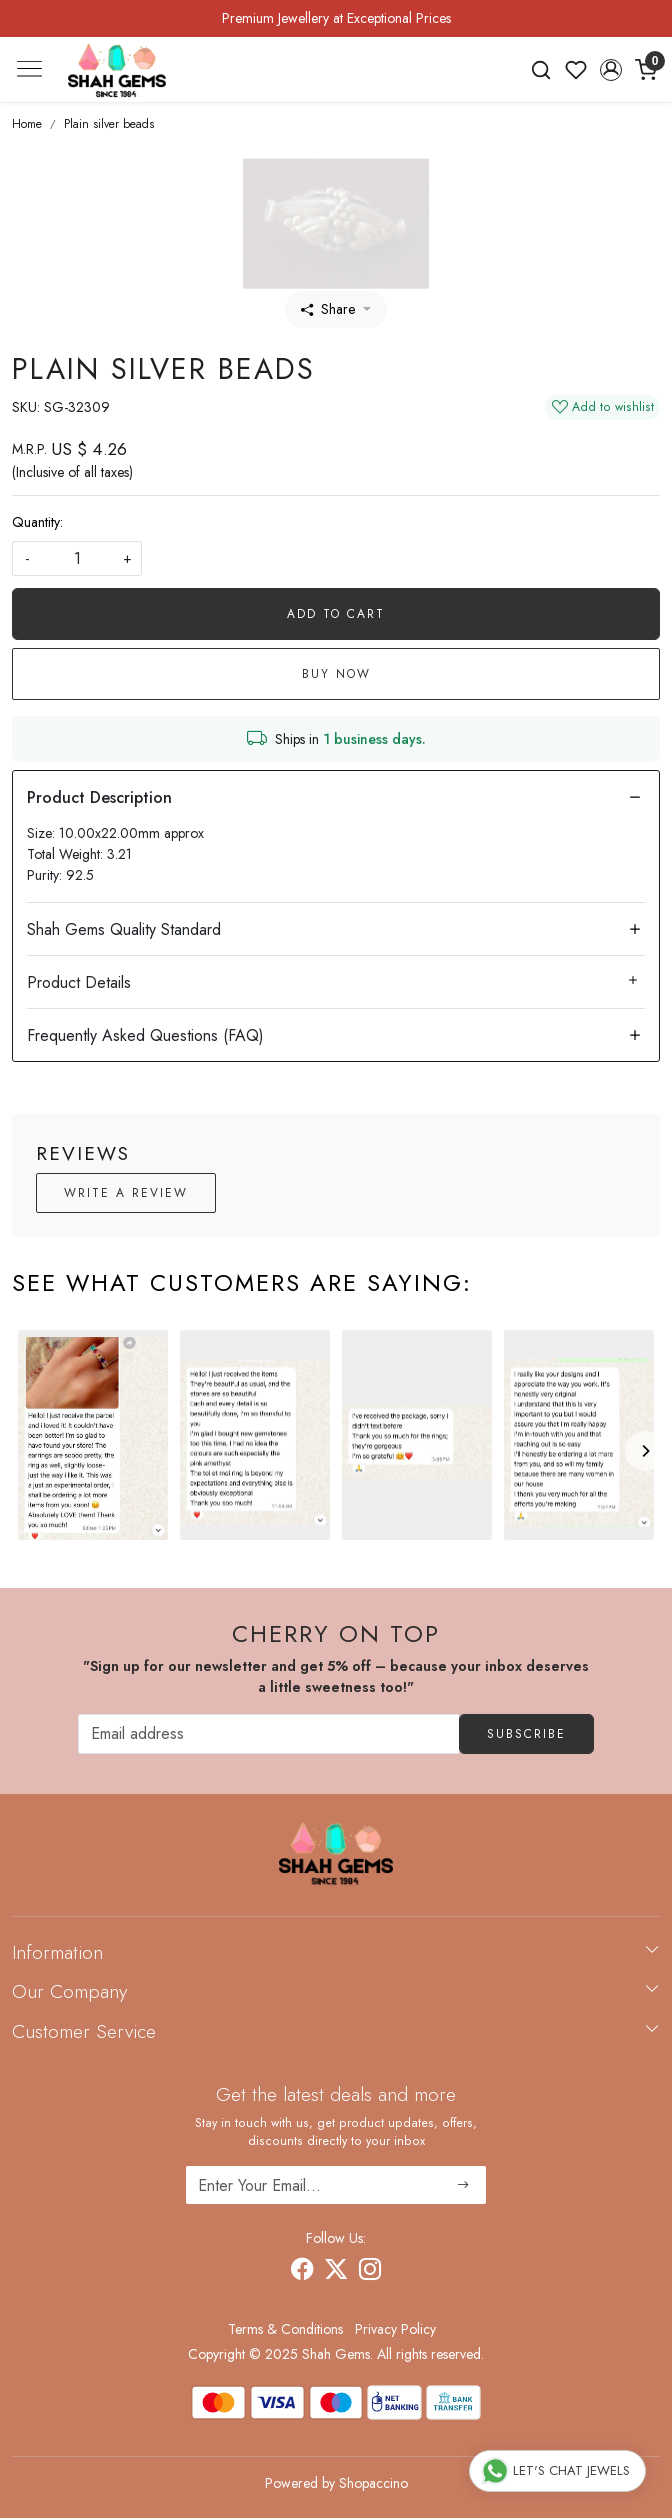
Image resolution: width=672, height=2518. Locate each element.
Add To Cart (336, 614)
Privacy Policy (395, 2329)
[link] (541, 70)
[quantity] (77, 558)
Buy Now (336, 674)
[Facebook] (302, 2272)
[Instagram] (370, 2272)
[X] (336, 2272)
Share (328, 309)
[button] (610, 70)
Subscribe (526, 1734)
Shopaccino (373, 2483)
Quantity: (37, 522)
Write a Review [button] (126, 1193)
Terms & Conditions (285, 2329)
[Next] (645, 1451)
